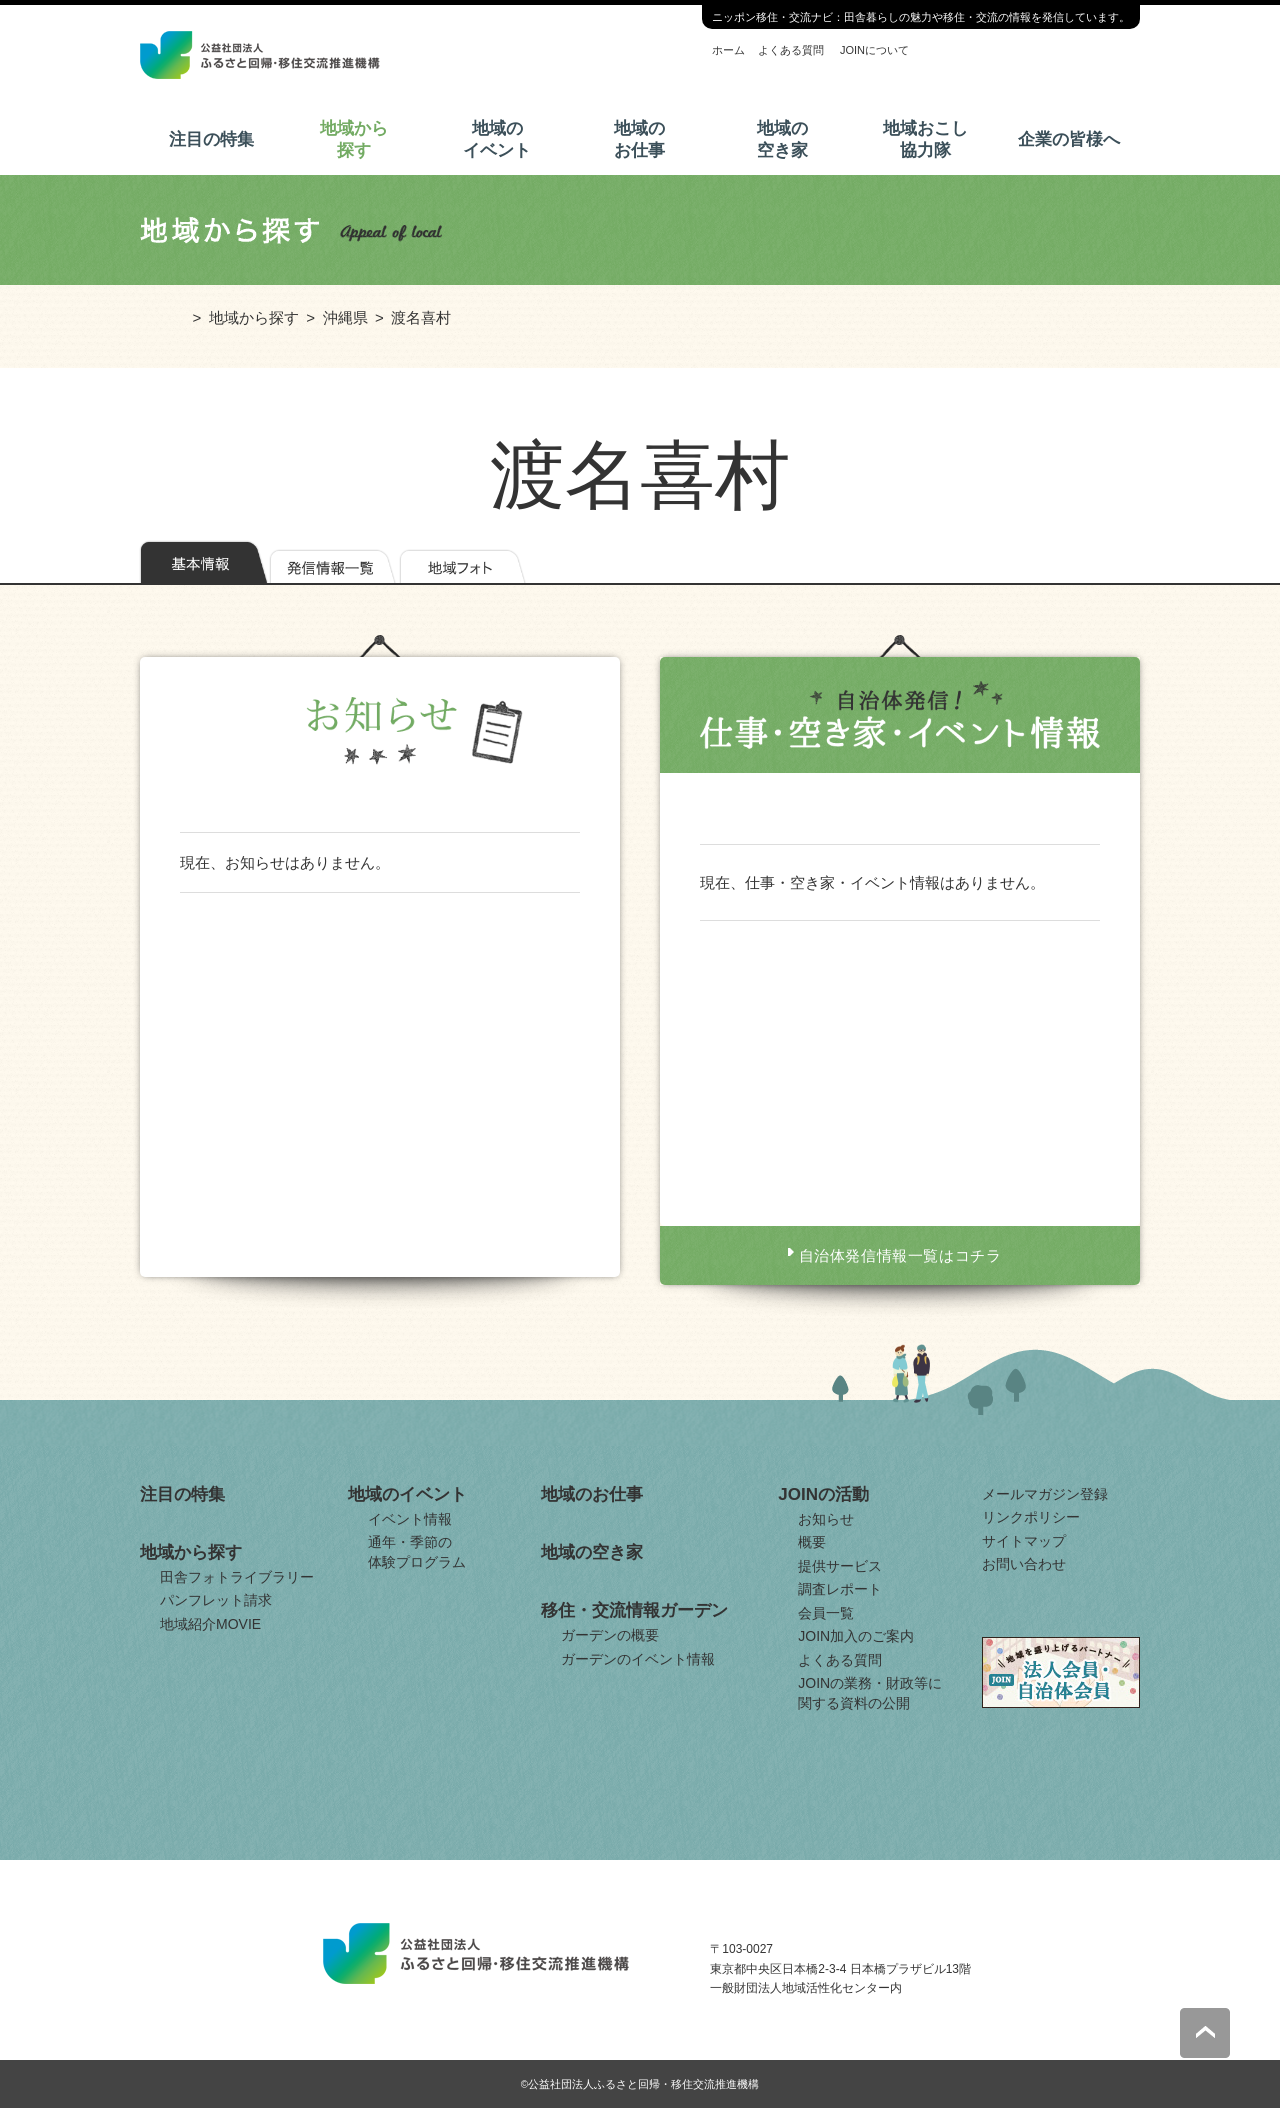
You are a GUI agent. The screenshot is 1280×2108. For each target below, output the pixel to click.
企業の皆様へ (1069, 139)
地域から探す (354, 139)
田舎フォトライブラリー (237, 1577)
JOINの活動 (823, 1494)
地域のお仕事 (639, 139)
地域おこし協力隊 (925, 139)
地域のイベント (497, 139)
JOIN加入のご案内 (856, 1636)
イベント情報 (410, 1519)
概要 (812, 1542)
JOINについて (874, 50)
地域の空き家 (782, 139)
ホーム (728, 50)
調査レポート (840, 1589)
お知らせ (826, 1519)
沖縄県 (345, 317)
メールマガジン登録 (1045, 1494)
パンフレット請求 (216, 1600)
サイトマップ (1024, 1541)
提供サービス (840, 1566)
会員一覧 (826, 1613)
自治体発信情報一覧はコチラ (900, 1255)
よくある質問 (791, 50)
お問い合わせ (1024, 1564)
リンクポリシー (1031, 1517)
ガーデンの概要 (610, 1635)
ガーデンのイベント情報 (638, 1659)
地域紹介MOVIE (210, 1624)
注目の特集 (211, 139)
